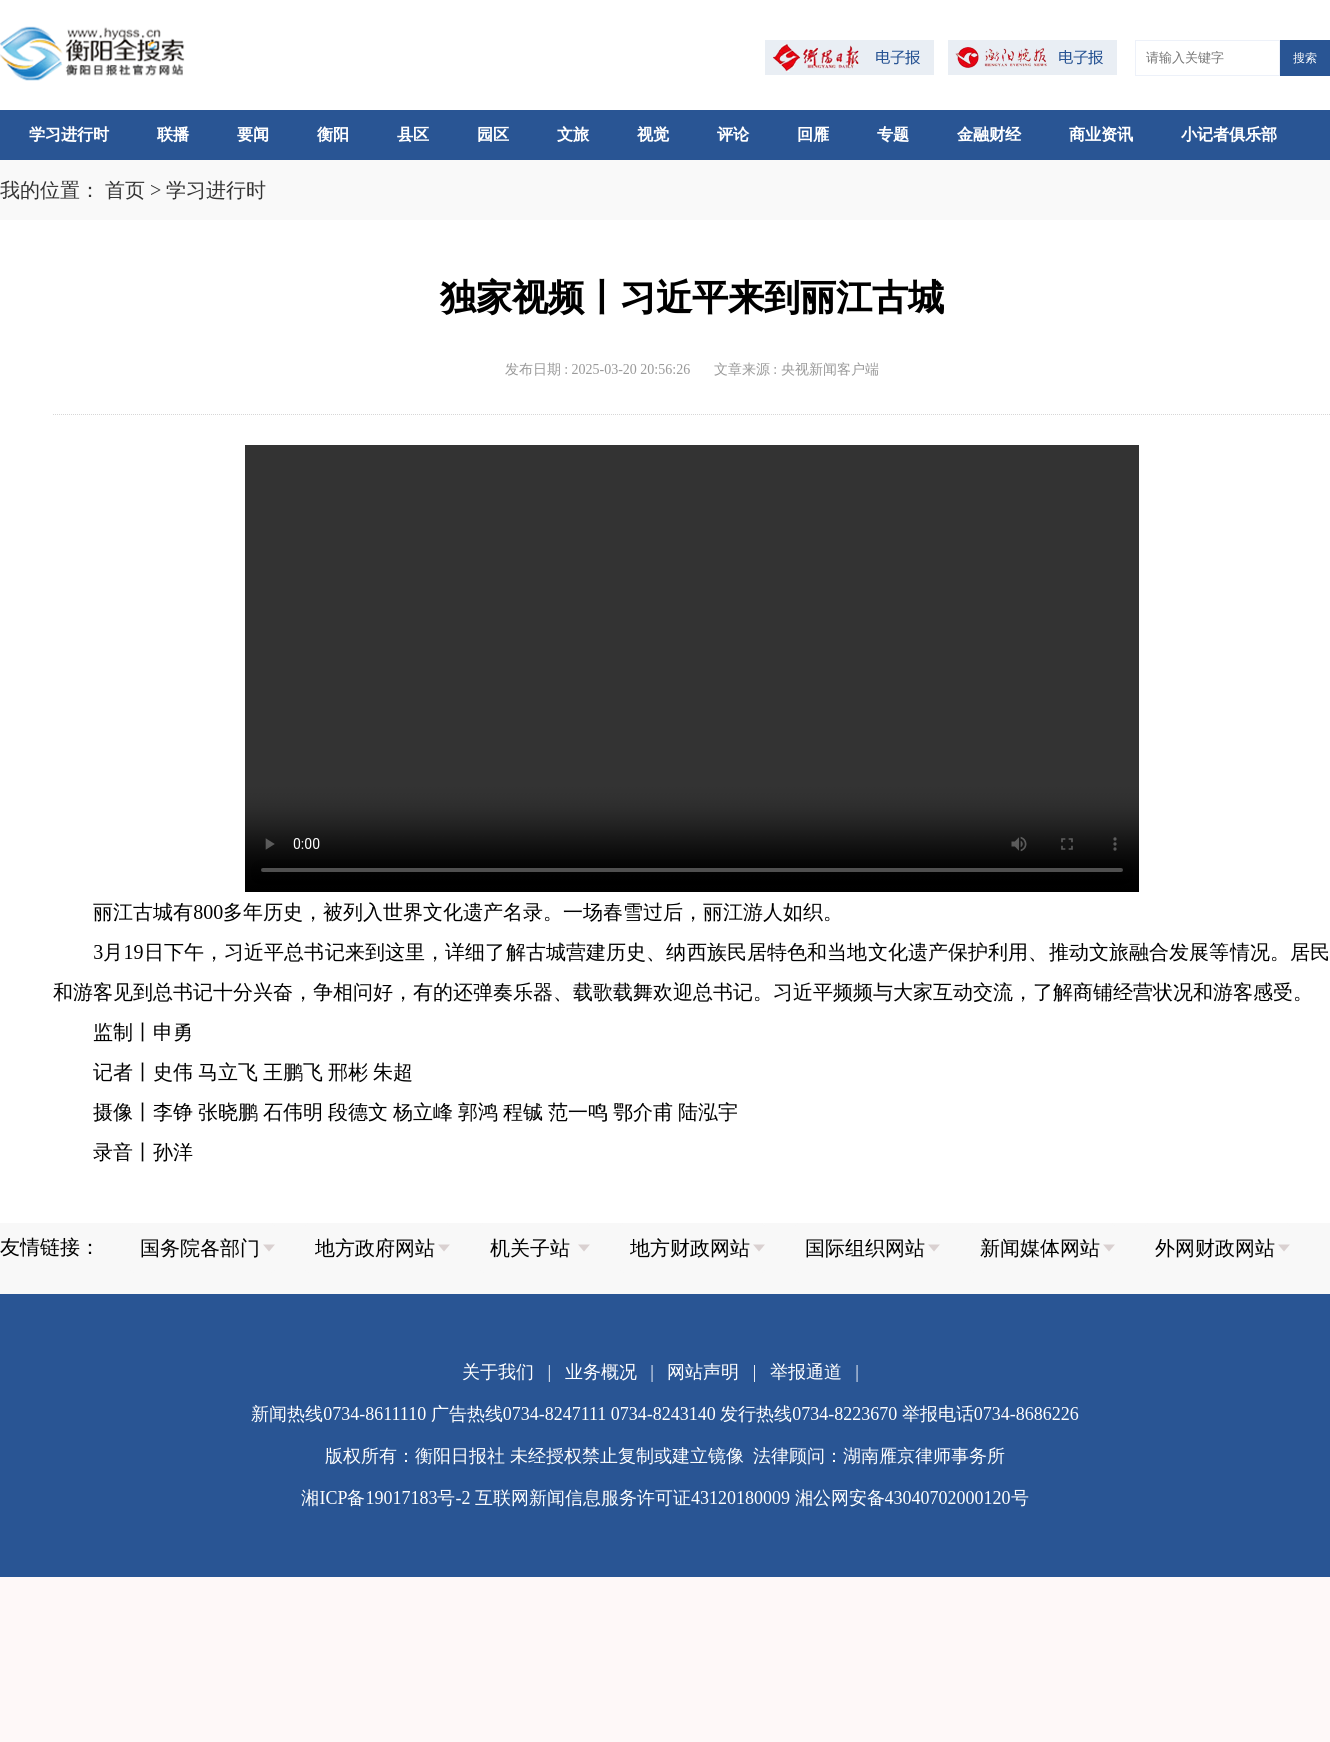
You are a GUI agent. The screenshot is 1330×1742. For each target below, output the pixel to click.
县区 (413, 134)
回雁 (813, 134)
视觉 (653, 134)
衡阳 (333, 134)
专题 (893, 134)
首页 (125, 190)
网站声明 (703, 1372)
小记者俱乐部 (1229, 134)
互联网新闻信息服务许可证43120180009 (632, 1498)
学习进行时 (69, 134)
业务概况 (601, 1372)
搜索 (1305, 58)
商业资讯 (1101, 134)
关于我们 (498, 1372)
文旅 (573, 134)
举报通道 (806, 1372)
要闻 (253, 134)
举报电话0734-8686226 (990, 1414)
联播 (173, 134)
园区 (493, 134)
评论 (733, 134)
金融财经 (989, 134)
